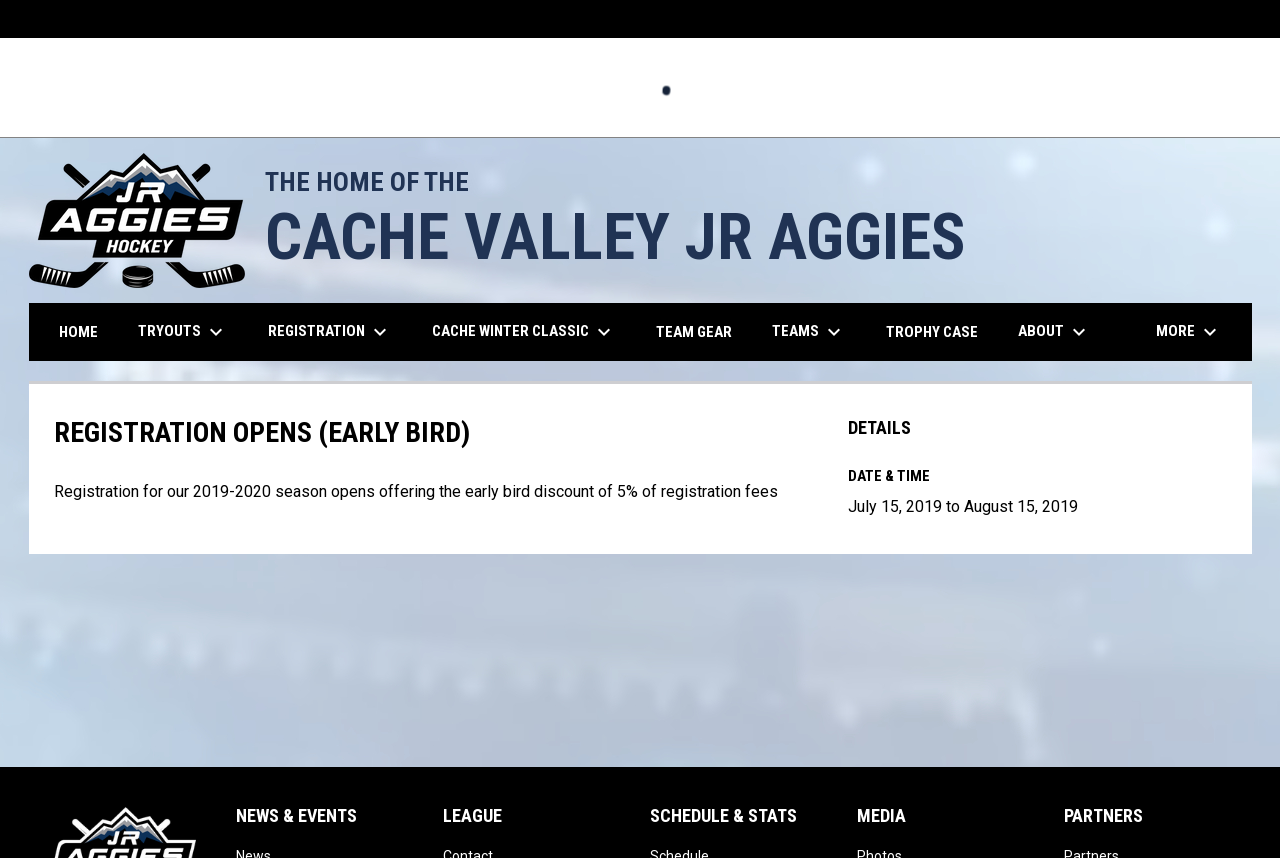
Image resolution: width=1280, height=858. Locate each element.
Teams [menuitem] (809, 332)
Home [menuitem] (78, 332)
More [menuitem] (1189, 332)
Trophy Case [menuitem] (932, 332)
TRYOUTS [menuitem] (183, 332)
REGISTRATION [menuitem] (330, 332)
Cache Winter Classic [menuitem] (524, 332)
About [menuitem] (1054, 332)
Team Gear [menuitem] (701, 331)
